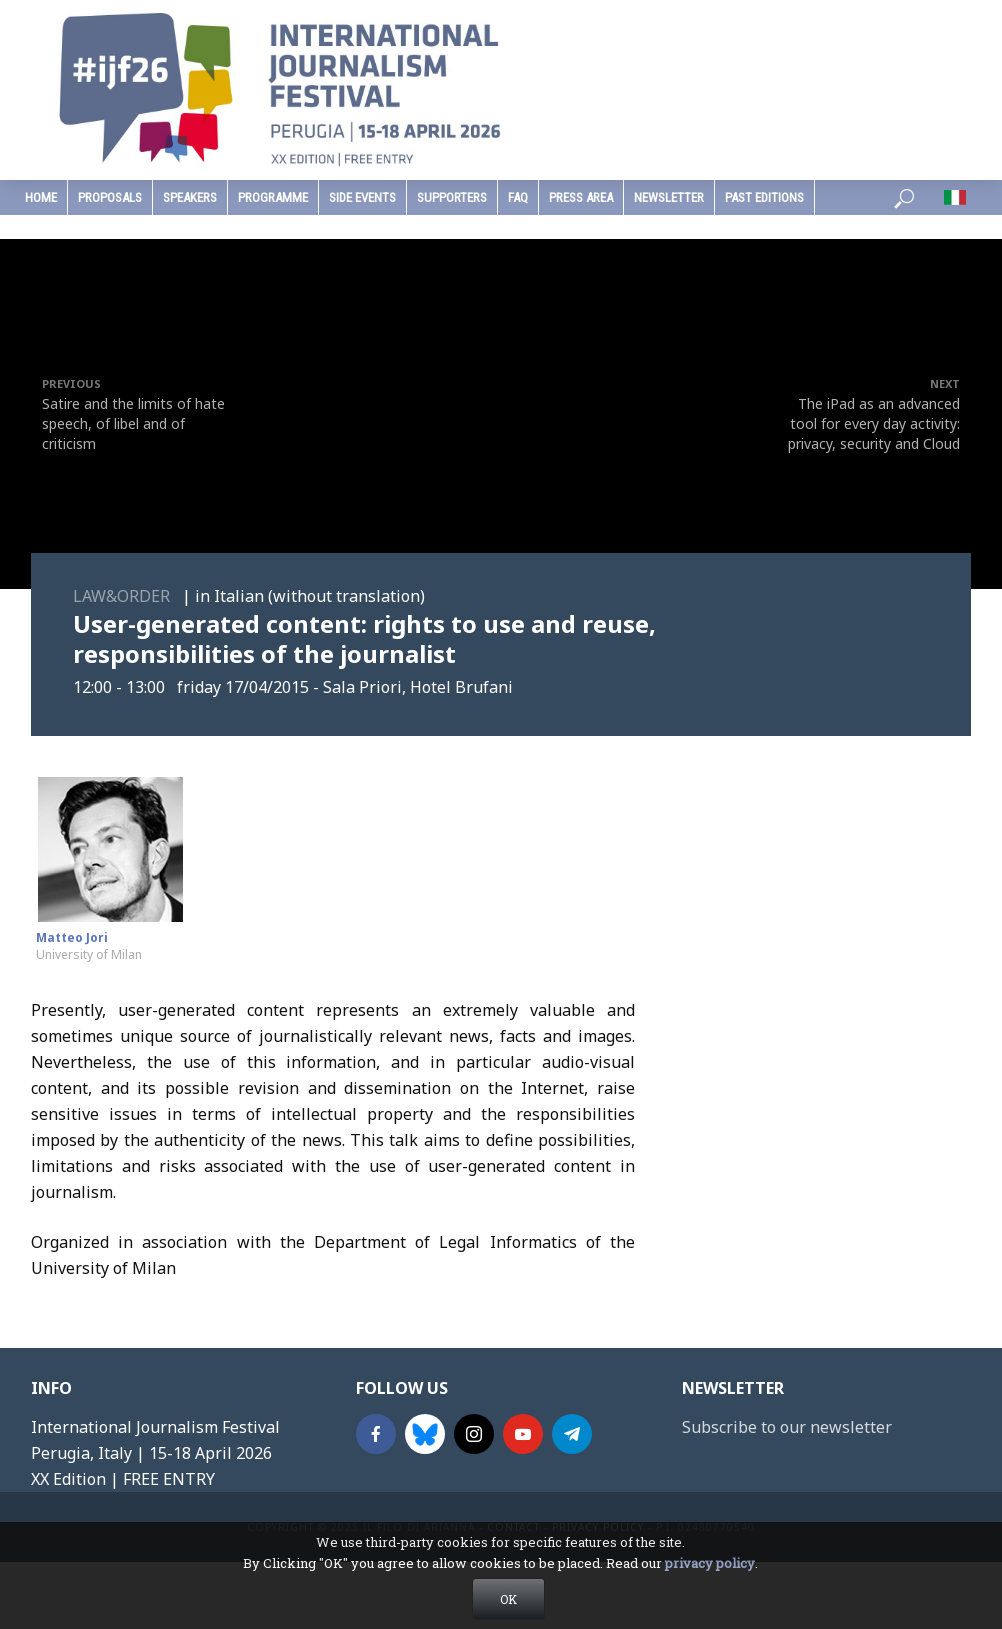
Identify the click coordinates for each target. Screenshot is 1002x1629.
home (41, 197)
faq (518, 197)
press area (581, 197)
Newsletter (669, 197)
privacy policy (710, 1563)
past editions (764, 197)
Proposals (110, 197)
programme (273, 197)
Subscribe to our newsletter (787, 1427)
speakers (190, 197)
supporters (452, 197)
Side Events (362, 197)
